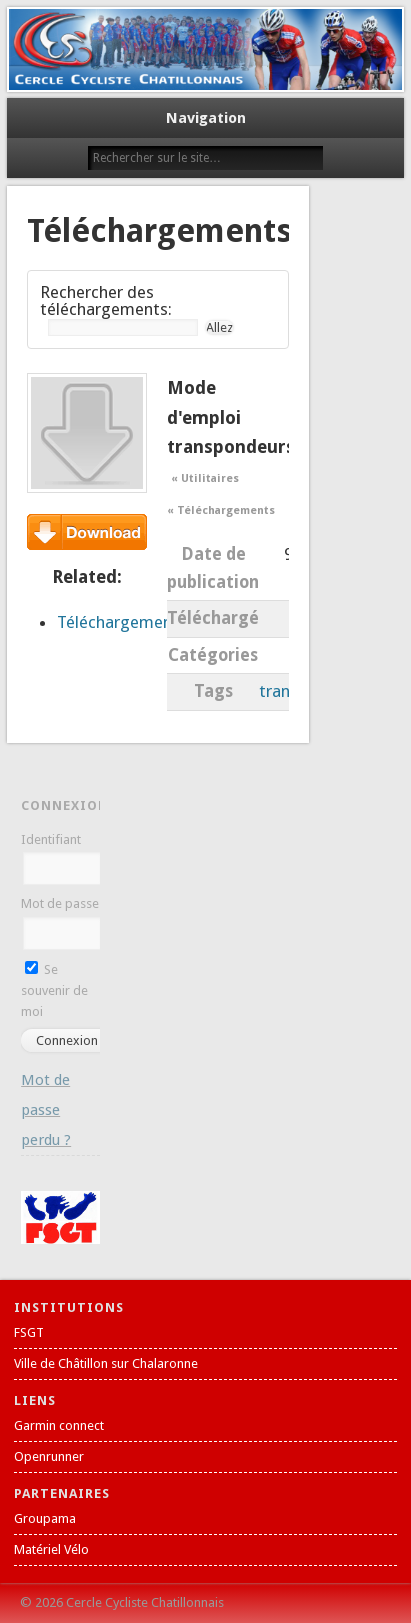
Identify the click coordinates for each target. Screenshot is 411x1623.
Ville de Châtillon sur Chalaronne (106, 1363)
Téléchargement (87, 532)
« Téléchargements (220, 510)
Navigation (206, 118)
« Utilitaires (205, 478)
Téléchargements (122, 622)
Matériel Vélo (51, 1549)
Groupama (45, 1518)
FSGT (29, 1332)
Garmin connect (59, 1425)
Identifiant (51, 839)
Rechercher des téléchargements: (106, 300)
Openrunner (49, 1456)
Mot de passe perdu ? (46, 1110)
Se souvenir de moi (54, 990)
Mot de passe (60, 903)
